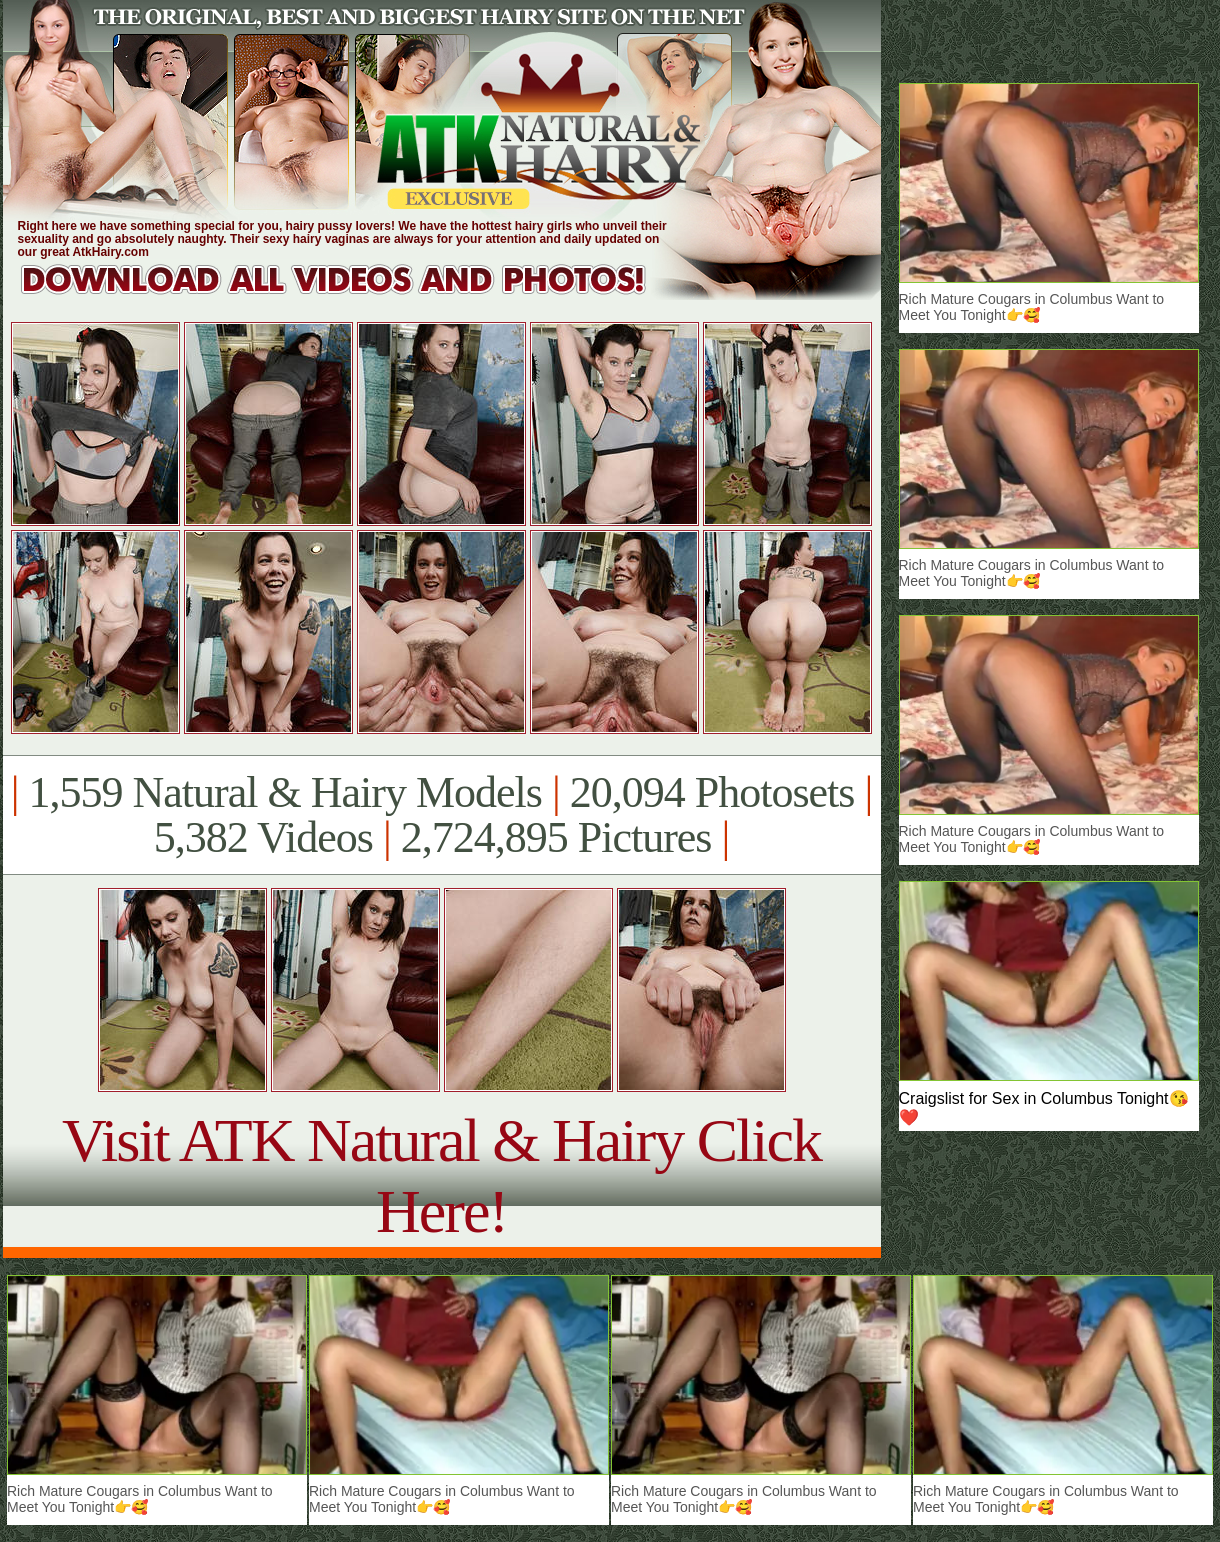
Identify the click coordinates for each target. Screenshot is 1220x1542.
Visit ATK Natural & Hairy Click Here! (441, 1175)
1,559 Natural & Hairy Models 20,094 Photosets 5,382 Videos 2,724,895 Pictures (441, 815)
